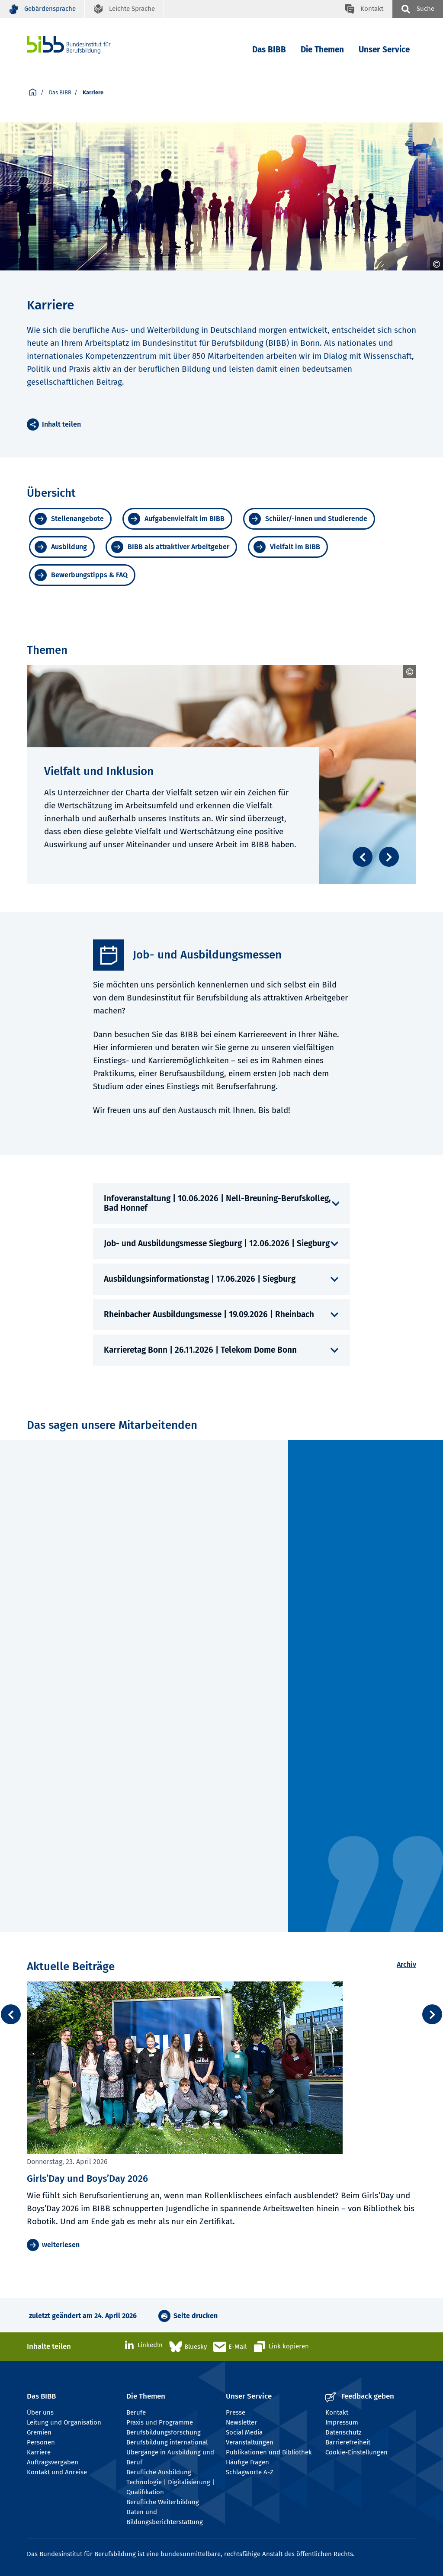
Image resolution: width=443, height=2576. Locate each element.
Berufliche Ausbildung (158, 2472)
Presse (235, 2412)
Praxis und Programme (159, 2422)
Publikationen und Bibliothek (269, 2452)
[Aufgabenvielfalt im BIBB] (177, 519)
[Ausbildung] (62, 547)
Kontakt (336, 2412)
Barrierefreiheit (347, 2442)
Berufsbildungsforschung (163, 2432)
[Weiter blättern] (389, 857)
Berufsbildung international (167, 2442)
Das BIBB (269, 50)
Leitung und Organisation (64, 2422)
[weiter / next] (432, 2014)
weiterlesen (61, 2245)
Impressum (341, 2422)
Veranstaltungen (249, 2442)
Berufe (136, 2412)
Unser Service (384, 50)
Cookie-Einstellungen (356, 2452)
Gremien (39, 2432)
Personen (41, 2442)
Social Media (244, 2432)
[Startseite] (32, 92)
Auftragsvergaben (52, 2462)
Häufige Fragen (247, 2462)
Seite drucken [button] (195, 2316)
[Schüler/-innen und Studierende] (309, 519)
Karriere (39, 2452)
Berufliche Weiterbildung (162, 2502)
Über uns (40, 2412)
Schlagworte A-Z (249, 2472)
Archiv (406, 1964)
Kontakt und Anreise (57, 2472)
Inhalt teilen (61, 424)
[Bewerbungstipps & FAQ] (82, 575)
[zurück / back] (11, 2014)
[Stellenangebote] (70, 519)
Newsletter (241, 2422)
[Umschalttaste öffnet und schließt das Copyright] (436, 263)
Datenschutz (343, 2432)
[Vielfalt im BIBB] (288, 547)
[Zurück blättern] (362, 857)
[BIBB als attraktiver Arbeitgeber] (171, 547)
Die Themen (322, 50)
